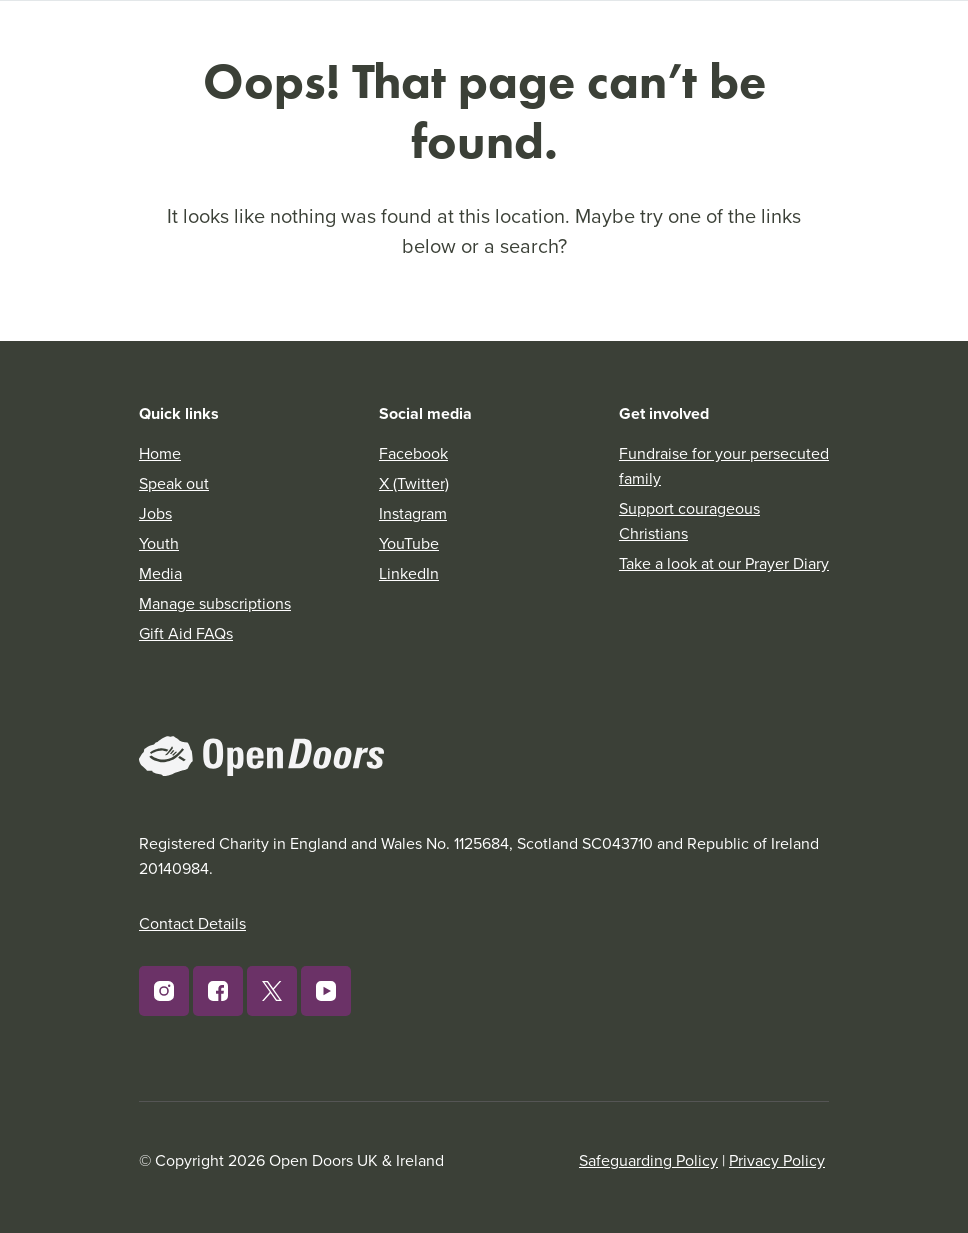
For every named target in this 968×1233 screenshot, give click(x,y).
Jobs (155, 513)
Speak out (174, 483)
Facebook (413, 453)
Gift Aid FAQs (186, 633)
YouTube (409, 543)
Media (160, 573)
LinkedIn (409, 573)
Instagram (413, 513)
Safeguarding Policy (648, 1160)
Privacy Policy (777, 1160)
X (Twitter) (414, 483)
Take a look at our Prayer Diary (724, 563)
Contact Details (192, 923)
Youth (159, 543)
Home (160, 453)
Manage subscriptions (215, 603)
